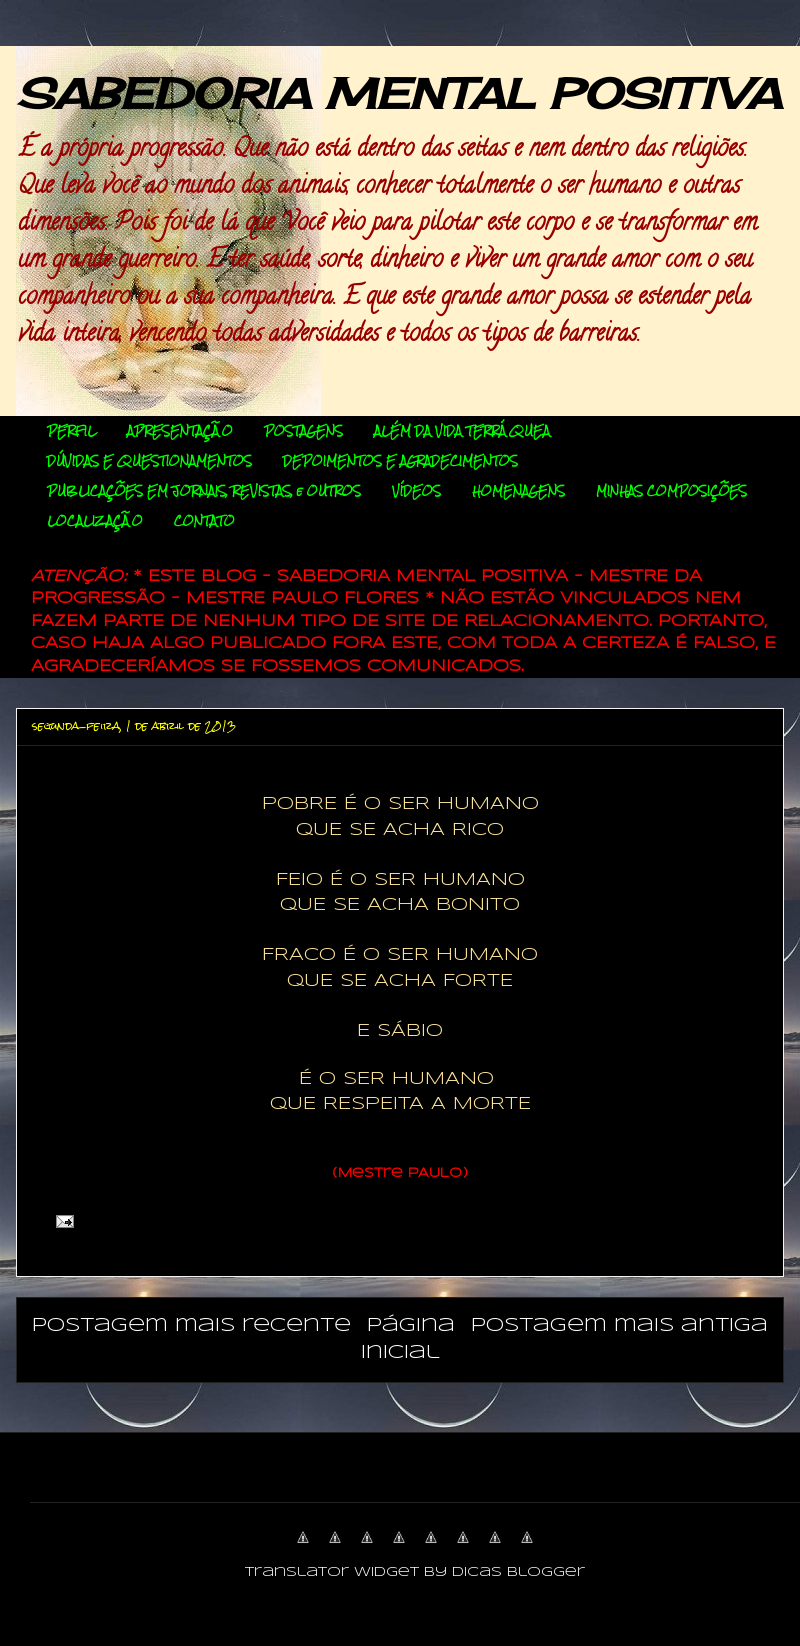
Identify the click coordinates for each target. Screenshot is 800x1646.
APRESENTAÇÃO (180, 431)
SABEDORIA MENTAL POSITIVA (398, 93)
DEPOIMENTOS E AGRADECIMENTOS (400, 461)
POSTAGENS (303, 431)
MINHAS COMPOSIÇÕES (671, 491)
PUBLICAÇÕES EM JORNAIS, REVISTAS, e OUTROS (204, 491)
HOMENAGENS (518, 491)
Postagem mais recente (191, 1325)
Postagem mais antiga (619, 1325)
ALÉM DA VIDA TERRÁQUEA (462, 431)
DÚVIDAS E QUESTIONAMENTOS (149, 461)
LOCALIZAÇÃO (95, 521)
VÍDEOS (416, 491)
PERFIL (71, 431)
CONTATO (204, 521)
